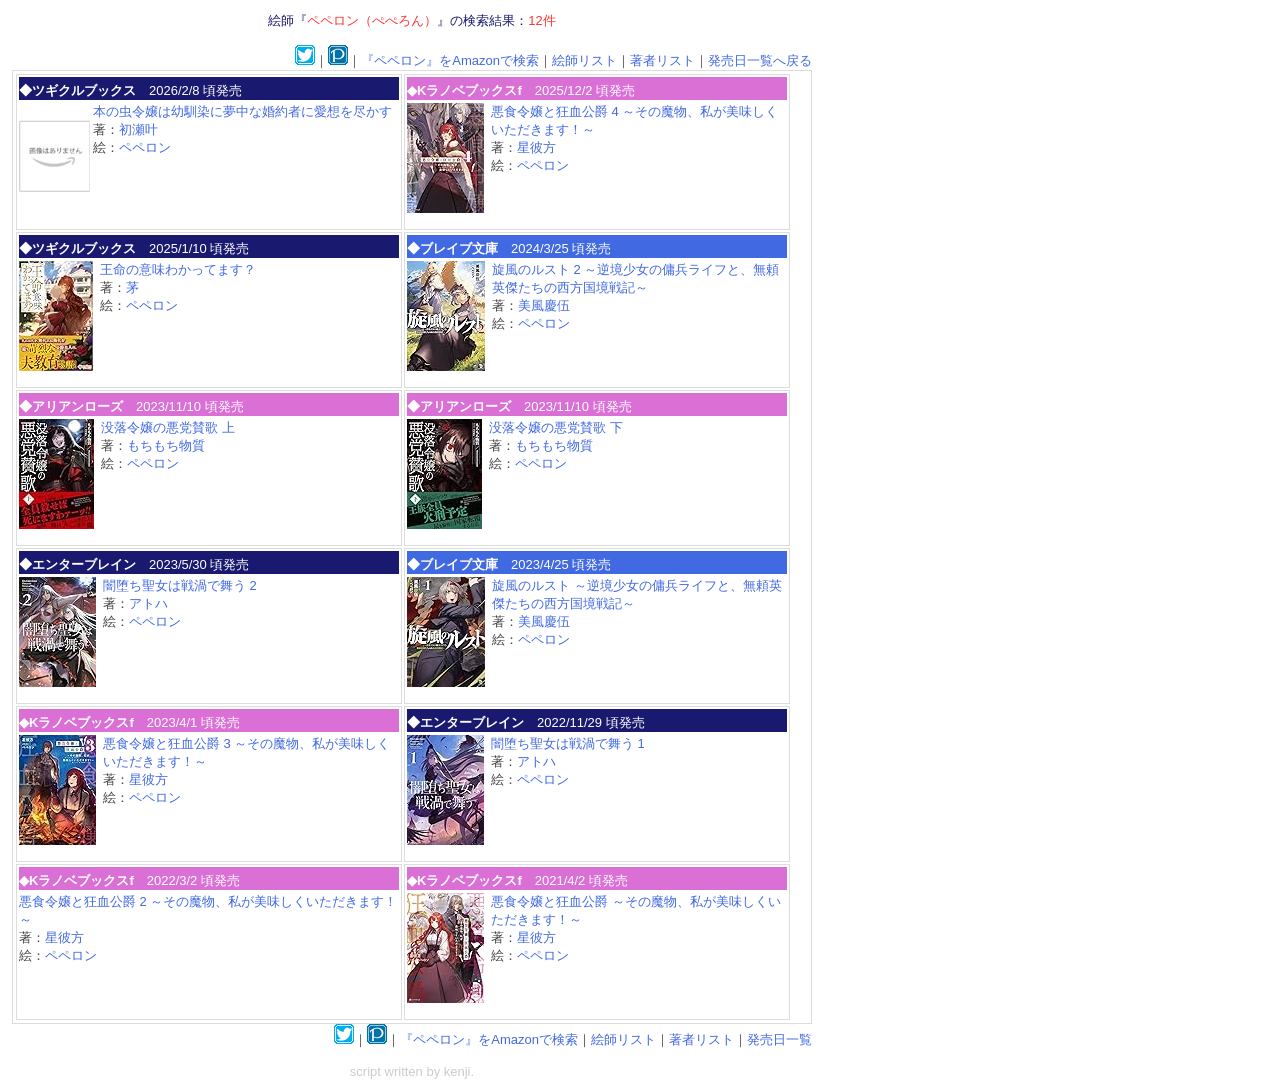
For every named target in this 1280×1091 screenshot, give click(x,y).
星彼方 (536, 147)
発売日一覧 (779, 1039)
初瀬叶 (138, 129)
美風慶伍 (544, 305)
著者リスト (662, 60)
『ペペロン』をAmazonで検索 (450, 60)
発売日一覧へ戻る (760, 60)
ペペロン (145, 147)
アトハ (148, 603)
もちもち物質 (166, 445)
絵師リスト (584, 60)
